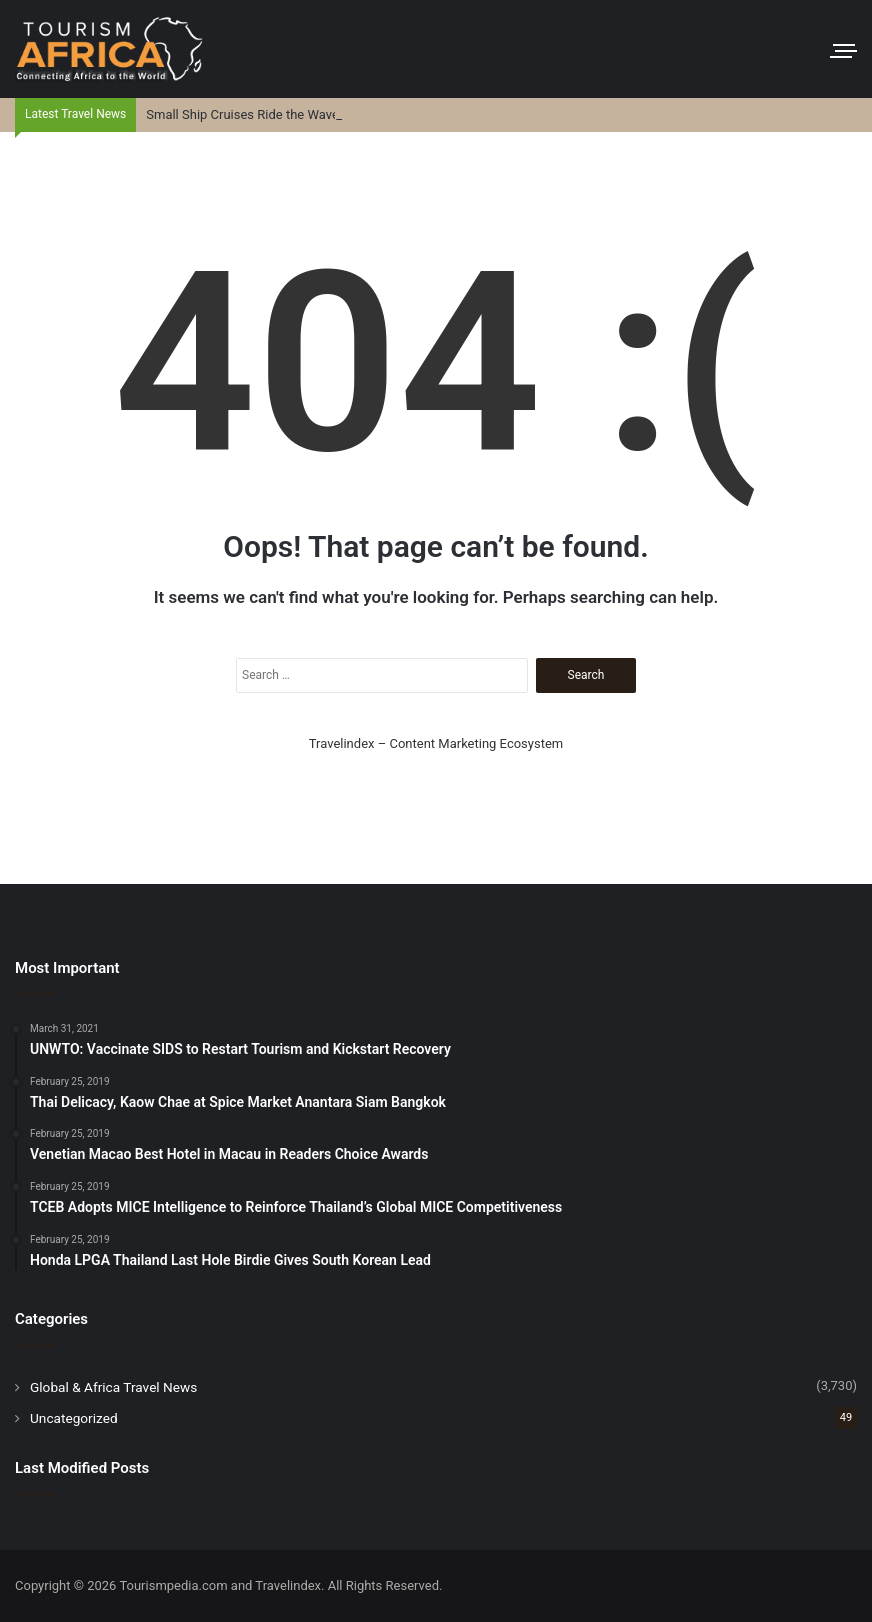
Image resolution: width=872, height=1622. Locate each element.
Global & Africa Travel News (113, 1387)
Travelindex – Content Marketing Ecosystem (436, 743)
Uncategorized (74, 1418)
